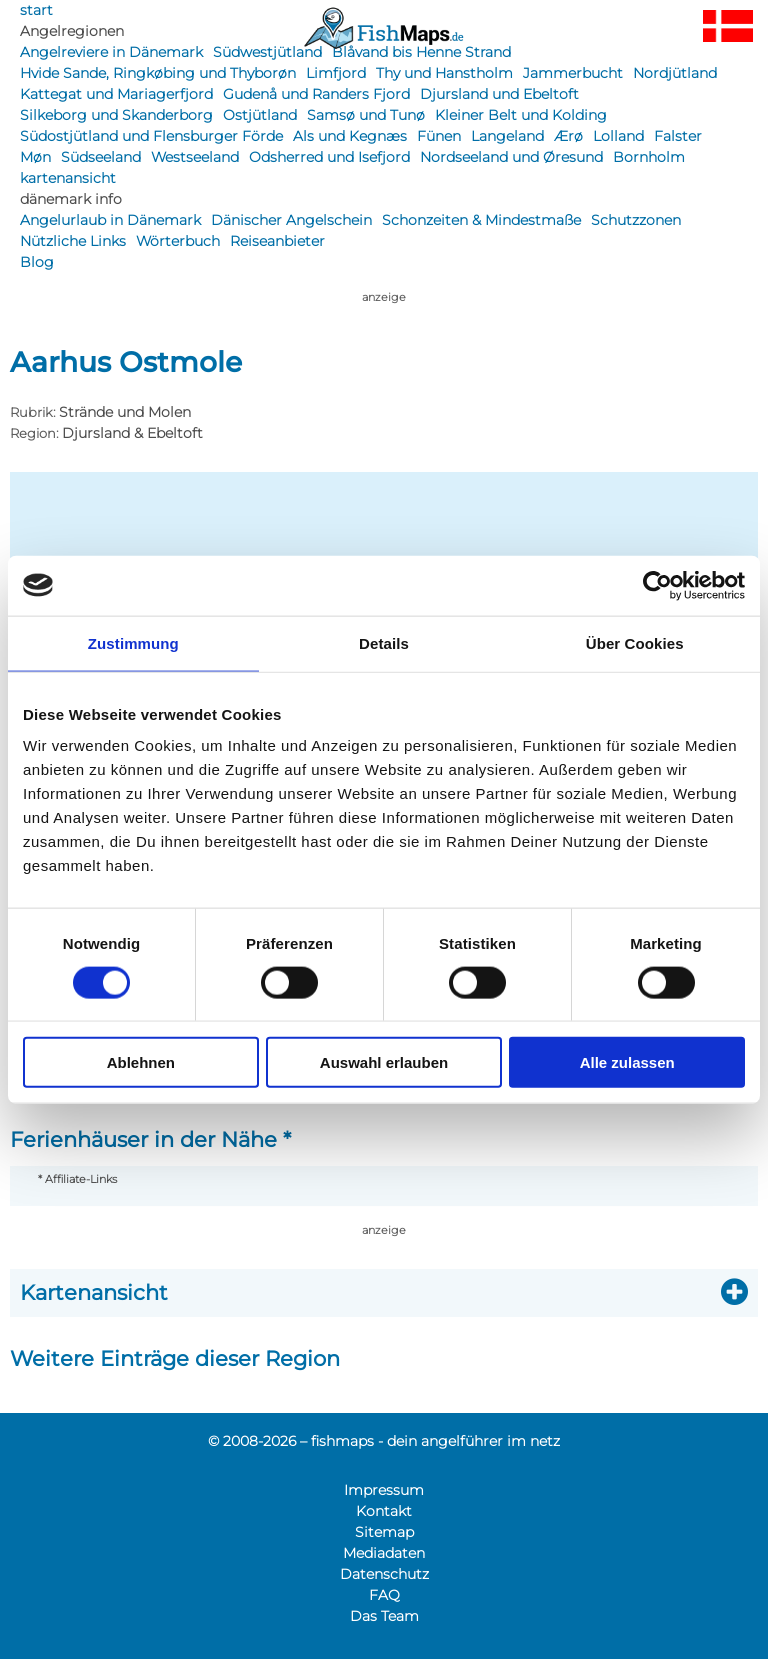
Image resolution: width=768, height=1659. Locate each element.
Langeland (507, 136)
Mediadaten (384, 1553)
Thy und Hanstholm (444, 73)
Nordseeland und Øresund (511, 157)
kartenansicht (68, 178)
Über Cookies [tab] (635, 642)
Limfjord (336, 73)
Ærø (568, 136)
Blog (37, 262)
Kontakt (384, 1511)
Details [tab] (384, 642)
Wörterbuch (178, 241)
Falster (678, 136)
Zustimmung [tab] (133, 642)
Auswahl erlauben (384, 1062)
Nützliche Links (73, 241)
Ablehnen (141, 1062)
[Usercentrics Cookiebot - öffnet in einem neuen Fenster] (657, 585)
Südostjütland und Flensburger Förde (151, 136)
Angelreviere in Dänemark (111, 52)
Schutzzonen (636, 220)
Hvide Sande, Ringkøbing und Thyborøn (158, 73)
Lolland (618, 136)
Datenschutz (384, 1574)
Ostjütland (260, 115)
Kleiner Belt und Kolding (521, 115)
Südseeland (101, 157)
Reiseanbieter (277, 241)
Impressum (384, 1490)
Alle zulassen (627, 1062)
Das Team (384, 1616)
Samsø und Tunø (366, 115)
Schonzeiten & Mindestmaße (481, 220)
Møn (35, 157)
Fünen (439, 136)
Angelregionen (72, 31)
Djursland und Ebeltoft (499, 94)
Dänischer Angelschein (291, 220)
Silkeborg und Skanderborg (116, 115)
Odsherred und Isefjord (329, 157)
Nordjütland (675, 73)
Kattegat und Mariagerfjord (116, 94)
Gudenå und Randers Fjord (316, 94)
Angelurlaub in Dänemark (110, 220)
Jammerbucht (573, 73)
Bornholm (649, 157)
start (36, 10)
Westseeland (195, 157)
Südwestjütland (267, 52)
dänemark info (71, 199)
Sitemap (384, 1532)
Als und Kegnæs (350, 136)
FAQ (384, 1595)
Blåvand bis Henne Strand (421, 52)
